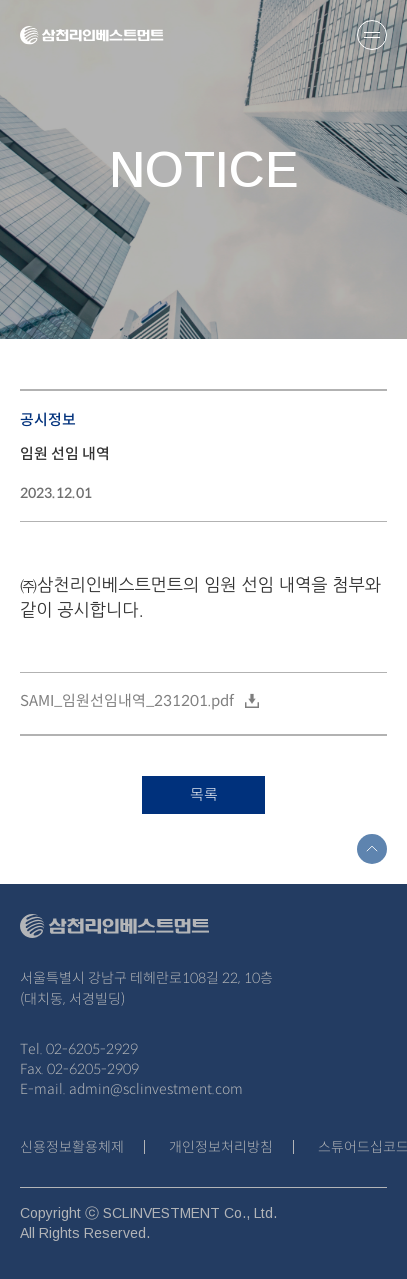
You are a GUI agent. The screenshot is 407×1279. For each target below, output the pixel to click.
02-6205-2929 (92, 1049)
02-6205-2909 (93, 1069)
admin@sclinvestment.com (156, 1089)
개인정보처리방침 (221, 1147)
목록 (204, 794)
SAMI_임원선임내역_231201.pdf (127, 700)
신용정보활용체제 (72, 1147)
